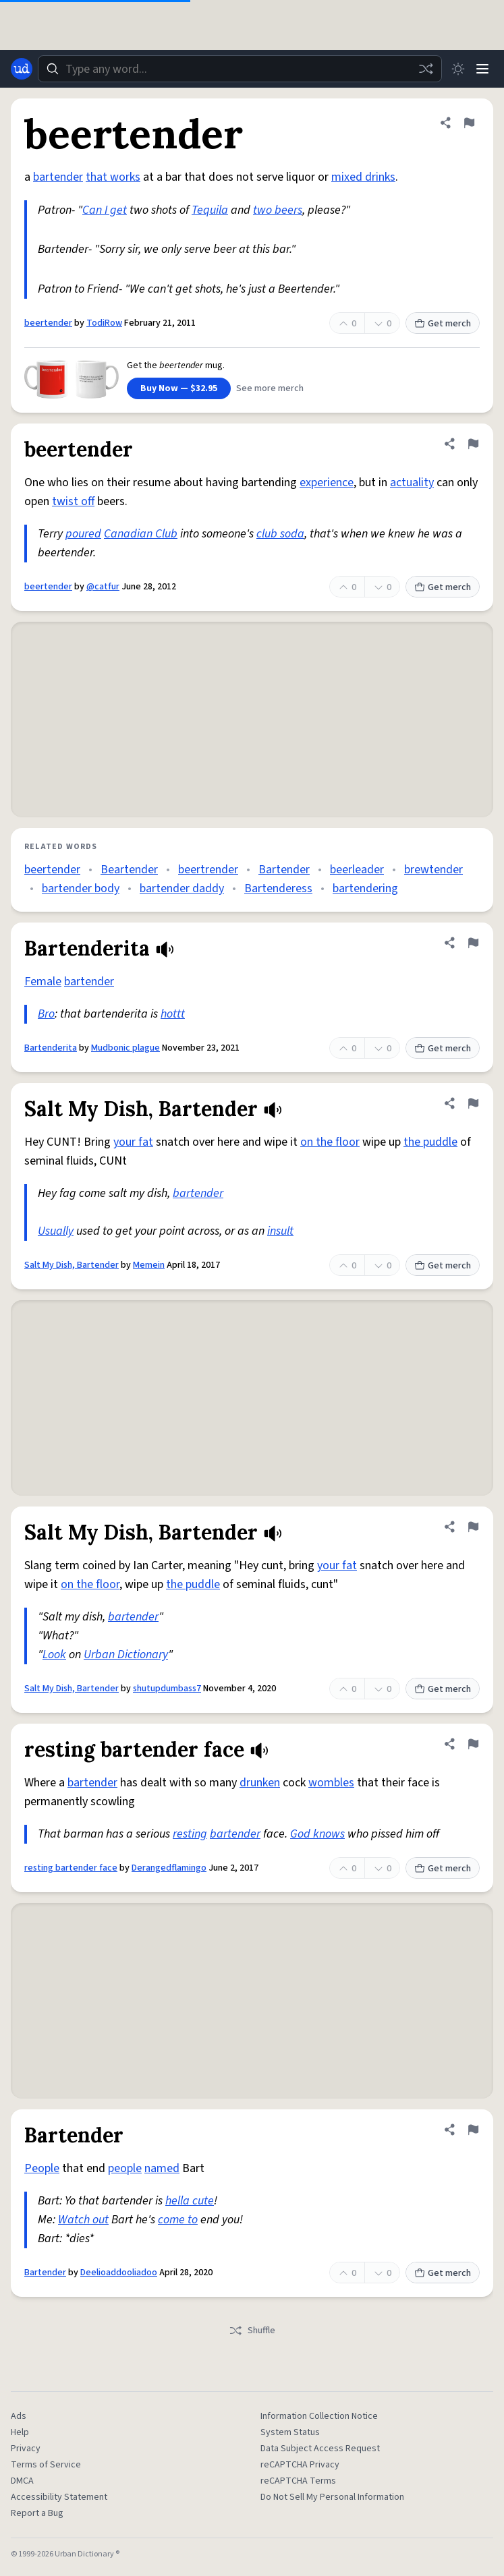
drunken (260, 1782)
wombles (331, 1782)
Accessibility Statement (59, 2497)
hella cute (189, 2200)
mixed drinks (363, 177)
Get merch (442, 323)
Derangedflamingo (169, 1868)
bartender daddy (182, 888)
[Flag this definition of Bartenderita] (473, 943)
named (161, 2168)
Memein (149, 1265)
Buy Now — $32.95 (178, 388)
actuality (412, 482)
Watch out (83, 2219)
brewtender (433, 869)
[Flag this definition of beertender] (469, 123)
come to (178, 2219)
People (41, 2168)
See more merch (270, 388)
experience (327, 482)
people (125, 2168)
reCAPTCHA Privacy (299, 2464)
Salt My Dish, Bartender (71, 1265)
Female (42, 981)
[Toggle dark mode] (458, 69)
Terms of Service (46, 2464)
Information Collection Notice (319, 2416)
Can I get (104, 210)
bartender (58, 177)
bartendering (365, 888)
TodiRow (104, 323)
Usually (56, 1231)
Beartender (129, 869)
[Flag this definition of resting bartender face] (473, 1744)
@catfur (102, 586)
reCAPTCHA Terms (298, 2481)
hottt (173, 1013)
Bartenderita (50, 1048)
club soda (280, 533)
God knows (317, 1833)
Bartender (284, 869)
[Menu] (482, 69)
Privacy (25, 2448)
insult (280, 1231)
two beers (277, 210)
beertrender (208, 869)
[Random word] (426, 69)
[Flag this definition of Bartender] (473, 2129)
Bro (46, 1013)
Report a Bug (37, 2513)
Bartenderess (278, 888)
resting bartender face (70, 1868)
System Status (290, 2432)
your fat (133, 1142)
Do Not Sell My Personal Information (332, 2497)
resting (190, 1833)
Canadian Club (140, 533)
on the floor (330, 1142)
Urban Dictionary (126, 1654)
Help (20, 2432)
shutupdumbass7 (167, 1688)
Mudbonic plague (125, 1048)
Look (54, 1654)
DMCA (22, 2481)
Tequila (210, 210)
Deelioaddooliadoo (118, 2272)
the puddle (430, 1142)
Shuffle (252, 2330)
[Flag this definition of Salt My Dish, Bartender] (473, 1103)
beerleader (357, 869)
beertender (48, 323)
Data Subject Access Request (320, 2448)
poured (83, 533)
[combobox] (240, 68)
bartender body (80, 888)
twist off (73, 501)
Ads (18, 2416)
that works (113, 177)
